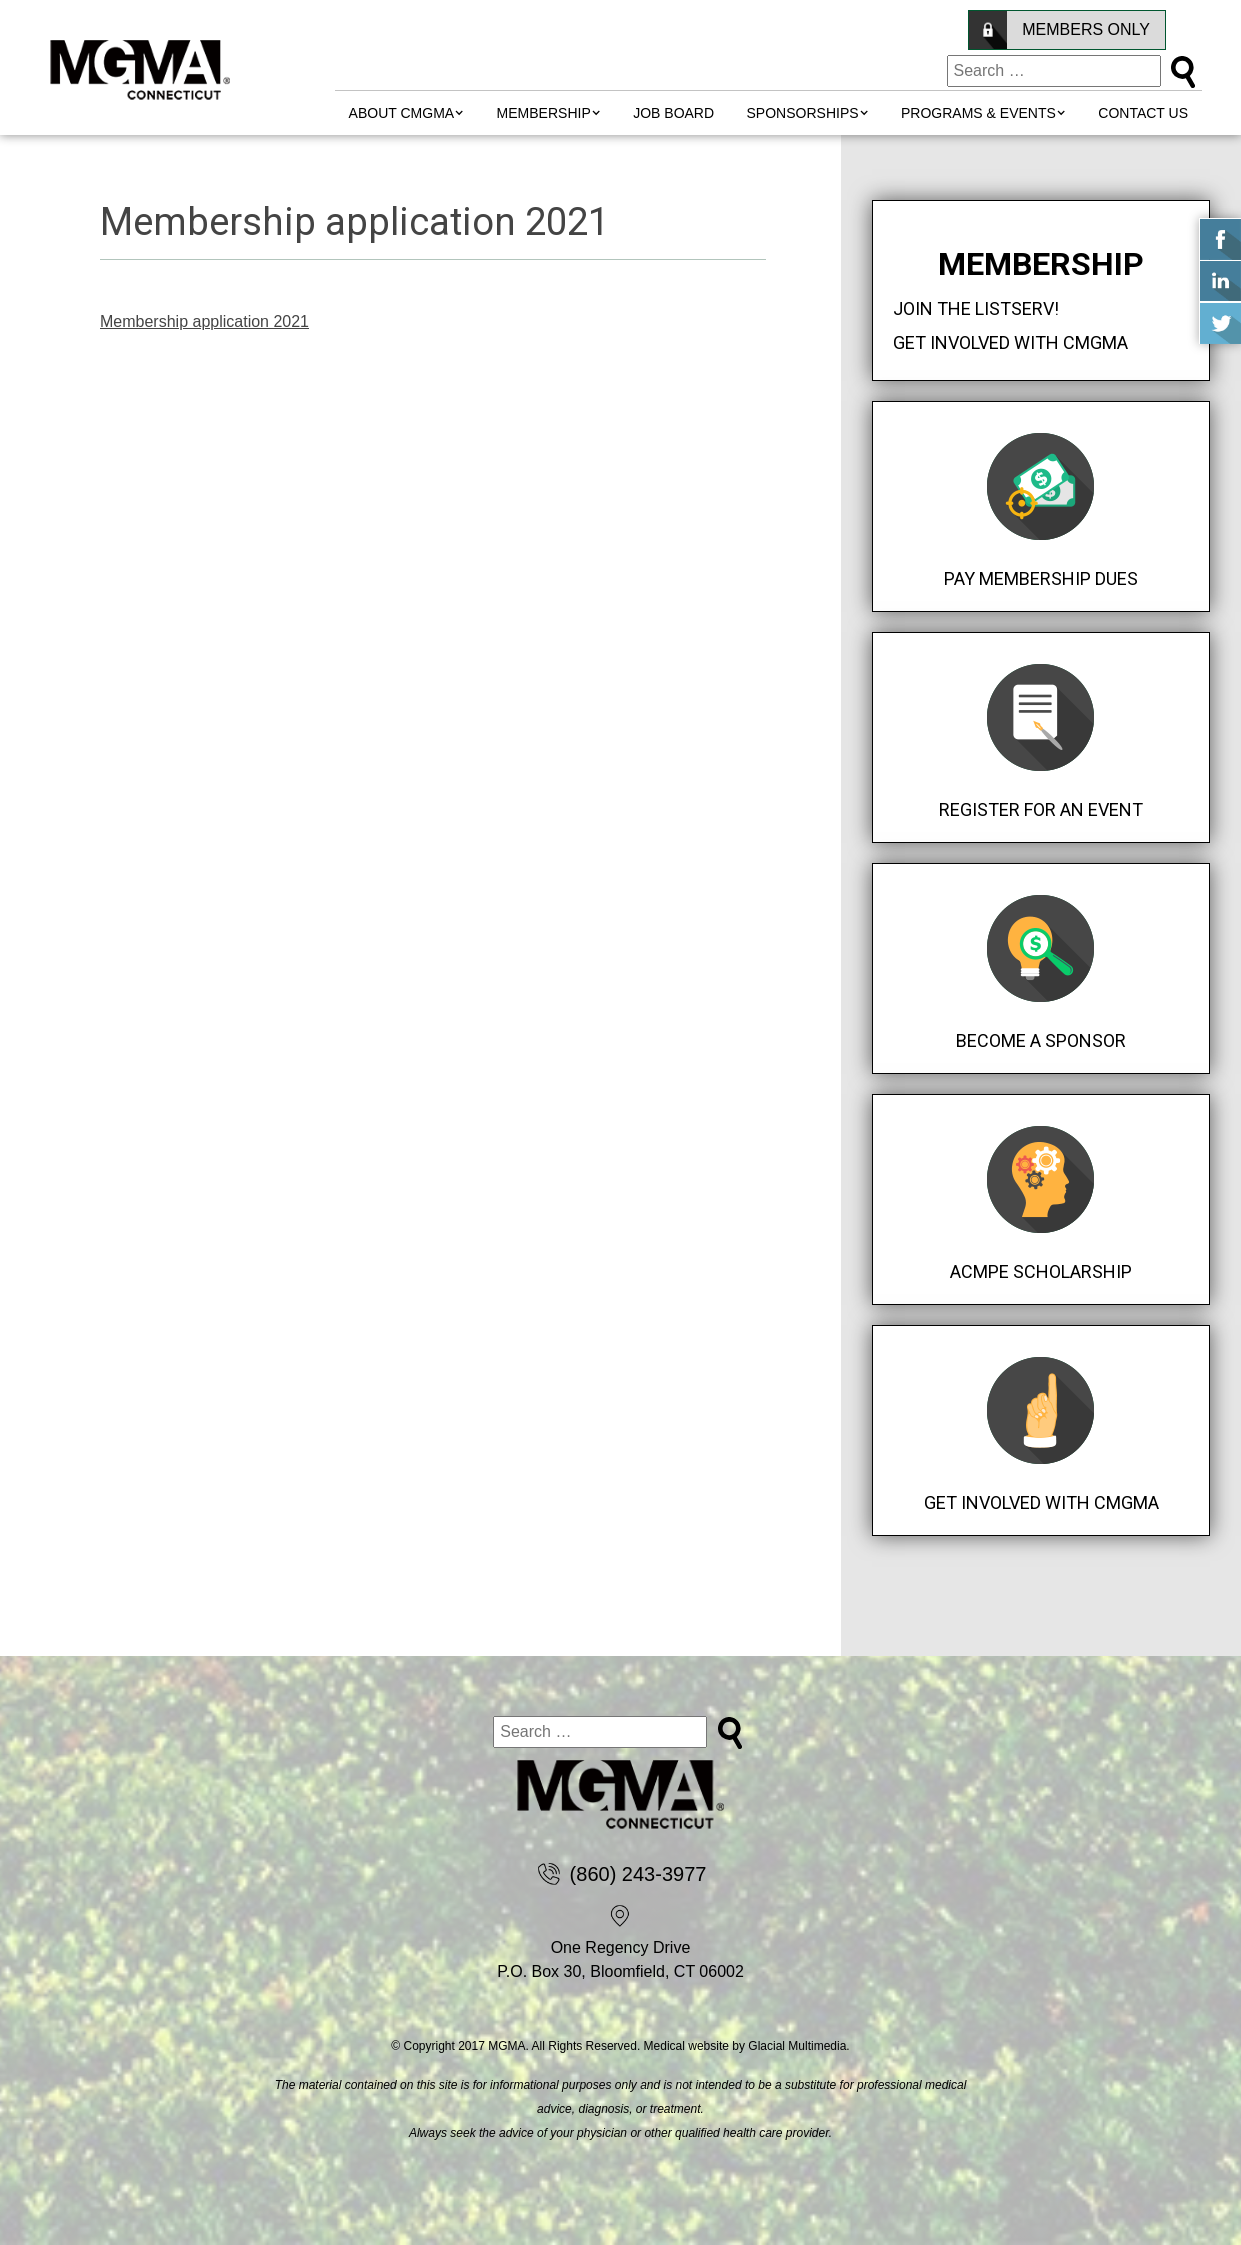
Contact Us (1143, 113)
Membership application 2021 (204, 321)
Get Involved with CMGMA (1010, 342)
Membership (1041, 264)
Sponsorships (803, 113)
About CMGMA (402, 113)
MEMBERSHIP (544, 113)
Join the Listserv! (976, 308)
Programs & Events (978, 113)
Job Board (673, 113)
